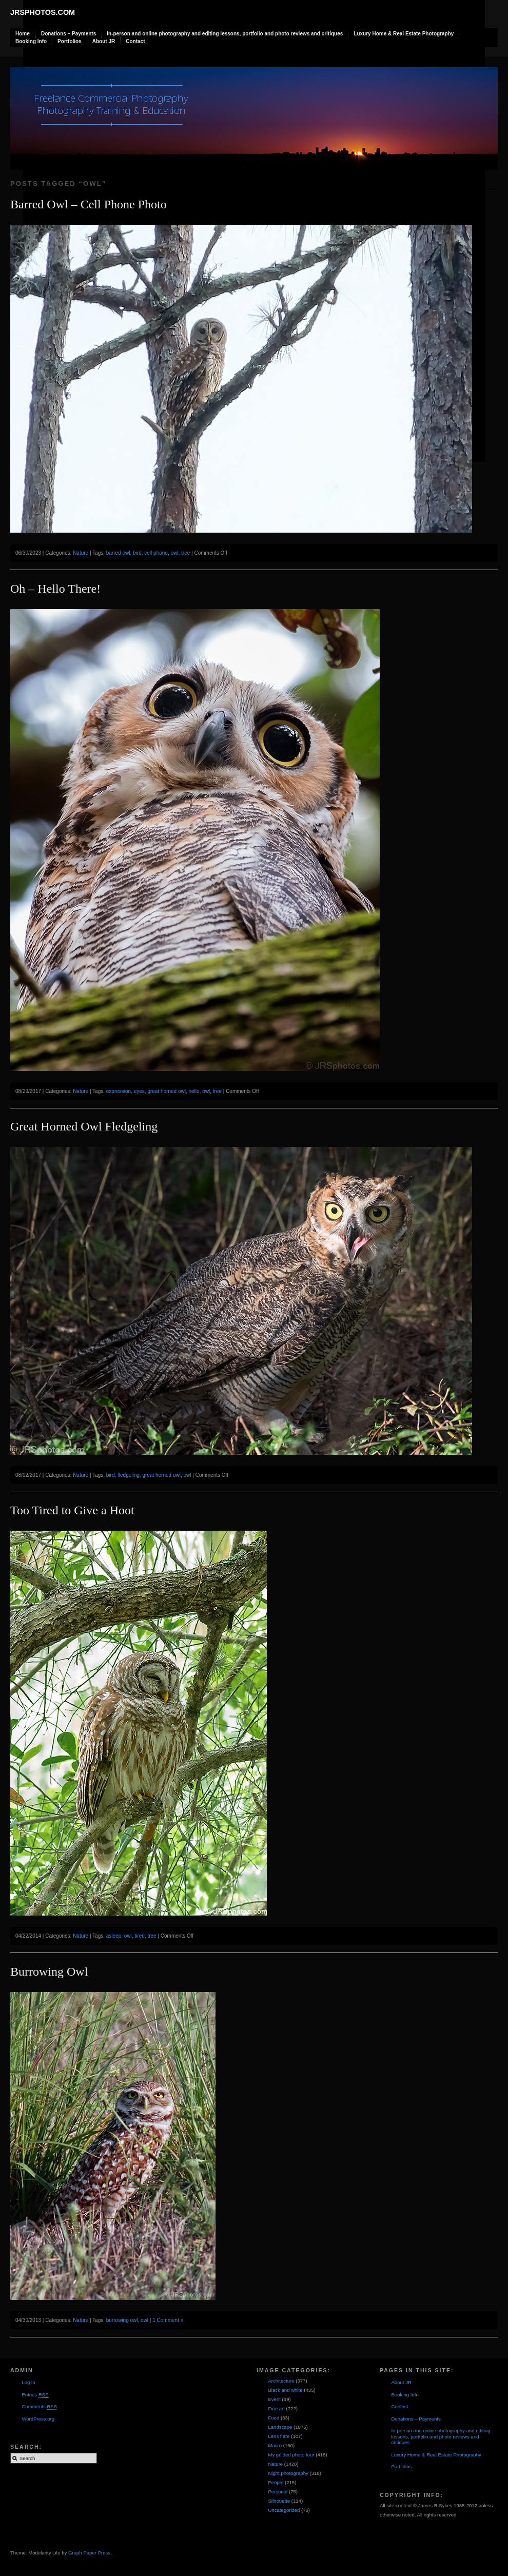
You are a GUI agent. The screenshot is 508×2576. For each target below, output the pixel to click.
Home (22, 33)
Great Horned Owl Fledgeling (84, 1126)
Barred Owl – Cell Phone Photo (88, 204)
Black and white (285, 2390)
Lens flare (278, 2436)
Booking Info (31, 41)
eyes (139, 1091)
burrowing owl (122, 2320)
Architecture (281, 2381)
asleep (113, 1936)
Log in (28, 2382)
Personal (277, 2491)
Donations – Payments (68, 33)
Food (273, 2418)
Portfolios (69, 41)
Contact (135, 41)
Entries (35, 2395)
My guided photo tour (291, 2454)
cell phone (156, 553)
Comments (39, 2407)
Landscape (280, 2427)
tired (139, 1936)
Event (274, 2399)
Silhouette (279, 2501)
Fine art (276, 2408)
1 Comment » (167, 2320)
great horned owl (166, 1091)
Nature (80, 553)
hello (193, 1091)
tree (185, 553)
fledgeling (129, 1475)
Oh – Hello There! (55, 588)
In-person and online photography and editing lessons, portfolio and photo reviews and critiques (225, 33)
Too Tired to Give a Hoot (72, 1510)
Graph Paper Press (89, 2552)
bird (137, 553)
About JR (103, 41)
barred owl (118, 553)
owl (174, 553)
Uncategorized (284, 2510)
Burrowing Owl (49, 1971)
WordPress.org (38, 2419)
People (275, 2482)
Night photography (288, 2473)
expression (118, 1091)
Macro (275, 2445)
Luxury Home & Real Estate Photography (404, 33)
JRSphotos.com (42, 12)
